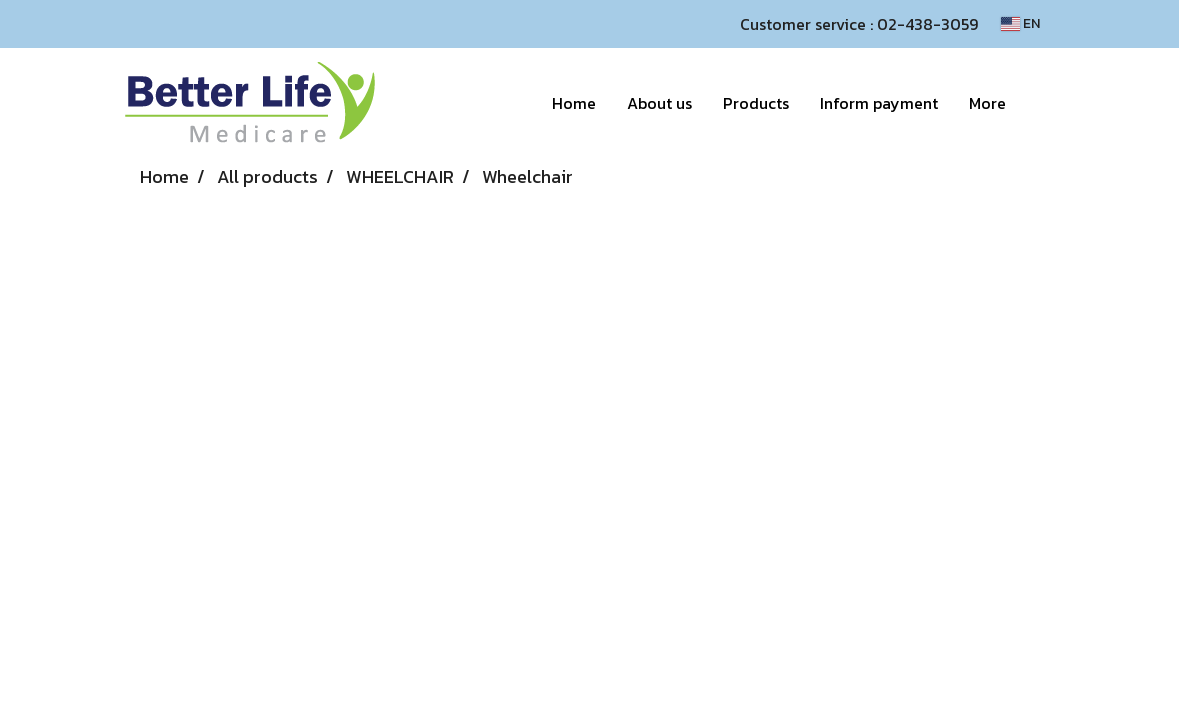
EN (1020, 23)
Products (756, 103)
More (987, 103)
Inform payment (879, 103)
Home (574, 103)
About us (659, 103)
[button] (1039, 103)
